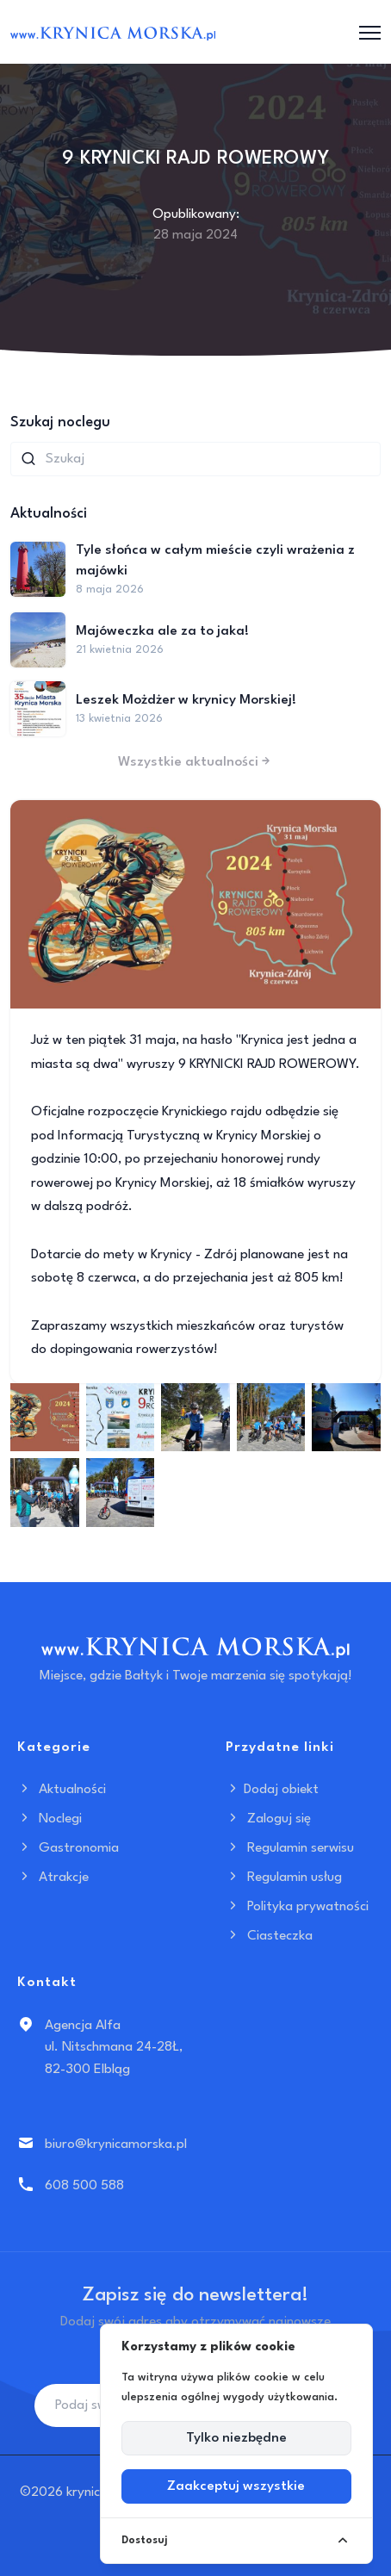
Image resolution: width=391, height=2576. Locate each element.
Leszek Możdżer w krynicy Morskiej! (186, 700)
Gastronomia (68, 1848)
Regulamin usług (284, 1877)
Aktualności (61, 1790)
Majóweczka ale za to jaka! (162, 631)
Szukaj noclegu (60, 422)
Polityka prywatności (297, 1907)
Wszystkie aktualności (195, 762)
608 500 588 (84, 2186)
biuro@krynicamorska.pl (116, 2144)
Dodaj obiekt (272, 1790)
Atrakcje (53, 1877)
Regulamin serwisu (290, 1848)
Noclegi (49, 1819)
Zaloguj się (268, 1819)
